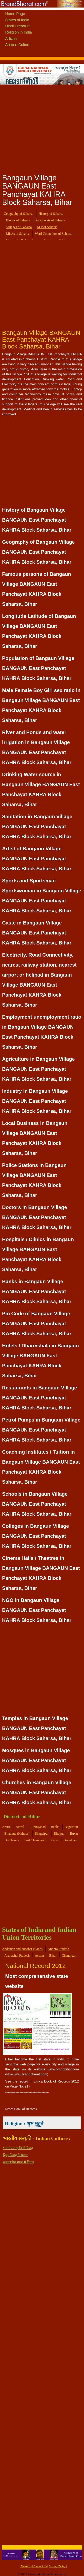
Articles (11, 38)
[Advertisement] (42, 128)
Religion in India (18, 32)
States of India (17, 20)
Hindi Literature (18, 26)
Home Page (15, 14)
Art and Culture (17, 45)
